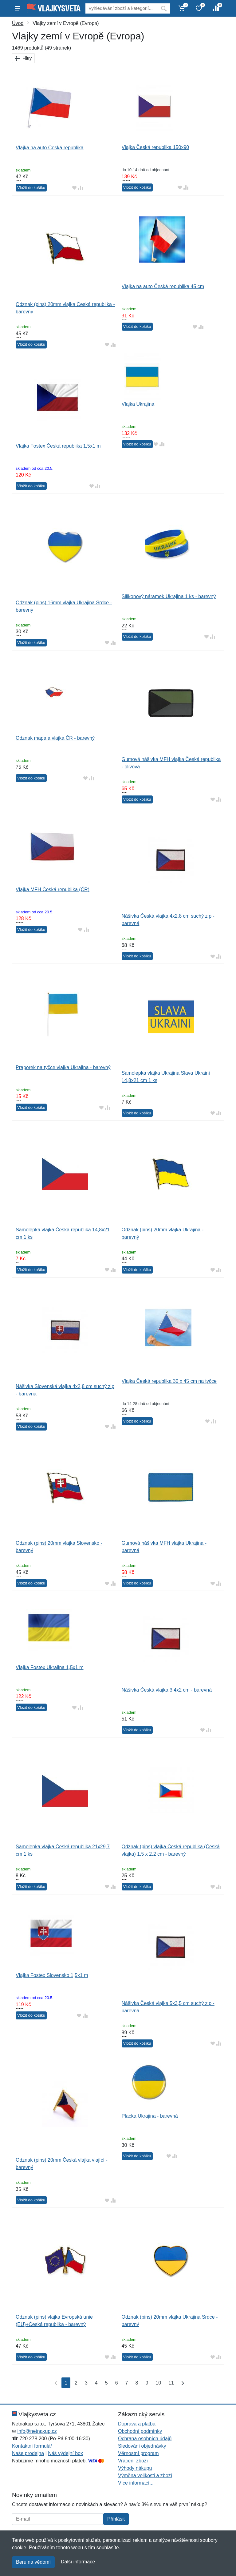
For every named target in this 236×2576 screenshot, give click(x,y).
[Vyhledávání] (121, 8)
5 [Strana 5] (106, 2382)
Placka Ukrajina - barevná (150, 2116)
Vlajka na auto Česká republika (50, 147)
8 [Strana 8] (136, 2382)
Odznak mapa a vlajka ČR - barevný (55, 738)
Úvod (17, 23)
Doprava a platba (136, 2423)
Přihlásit (116, 2519)
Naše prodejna (28, 2453)
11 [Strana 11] (171, 2382)
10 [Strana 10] (158, 2382)
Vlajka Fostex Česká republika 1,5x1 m (58, 446)
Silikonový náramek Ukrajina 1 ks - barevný (169, 596)
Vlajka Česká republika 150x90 (155, 147)
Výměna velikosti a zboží (145, 2475)
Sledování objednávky (142, 2446)
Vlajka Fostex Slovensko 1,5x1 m (52, 1975)
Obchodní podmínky (140, 2431)
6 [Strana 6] (116, 2382)
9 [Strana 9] (146, 2382)
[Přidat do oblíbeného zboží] (74, 188)
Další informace (78, 2561)
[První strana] (55, 2382)
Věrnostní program (138, 2453)
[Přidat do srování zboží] (80, 188)
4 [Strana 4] (96, 2382)
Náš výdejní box (65, 2453)
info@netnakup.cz (37, 2431)
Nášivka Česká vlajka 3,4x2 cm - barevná (167, 1690)
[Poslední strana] (181, 2382)
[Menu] (17, 8)
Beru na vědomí (33, 2562)
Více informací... (136, 2482)
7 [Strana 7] (126, 2382)
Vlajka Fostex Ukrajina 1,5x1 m (50, 1667)
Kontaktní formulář (32, 2446)
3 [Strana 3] (86, 2382)
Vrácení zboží (133, 2460)
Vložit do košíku (31, 187)
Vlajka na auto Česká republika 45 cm (163, 286)
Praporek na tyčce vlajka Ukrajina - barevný (63, 1067)
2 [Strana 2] (76, 2382)
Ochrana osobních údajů (144, 2438)
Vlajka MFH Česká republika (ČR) (52, 889)
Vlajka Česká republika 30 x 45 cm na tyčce (169, 1381)
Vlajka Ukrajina (138, 404)
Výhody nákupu (135, 2468)
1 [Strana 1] (66, 2382)
